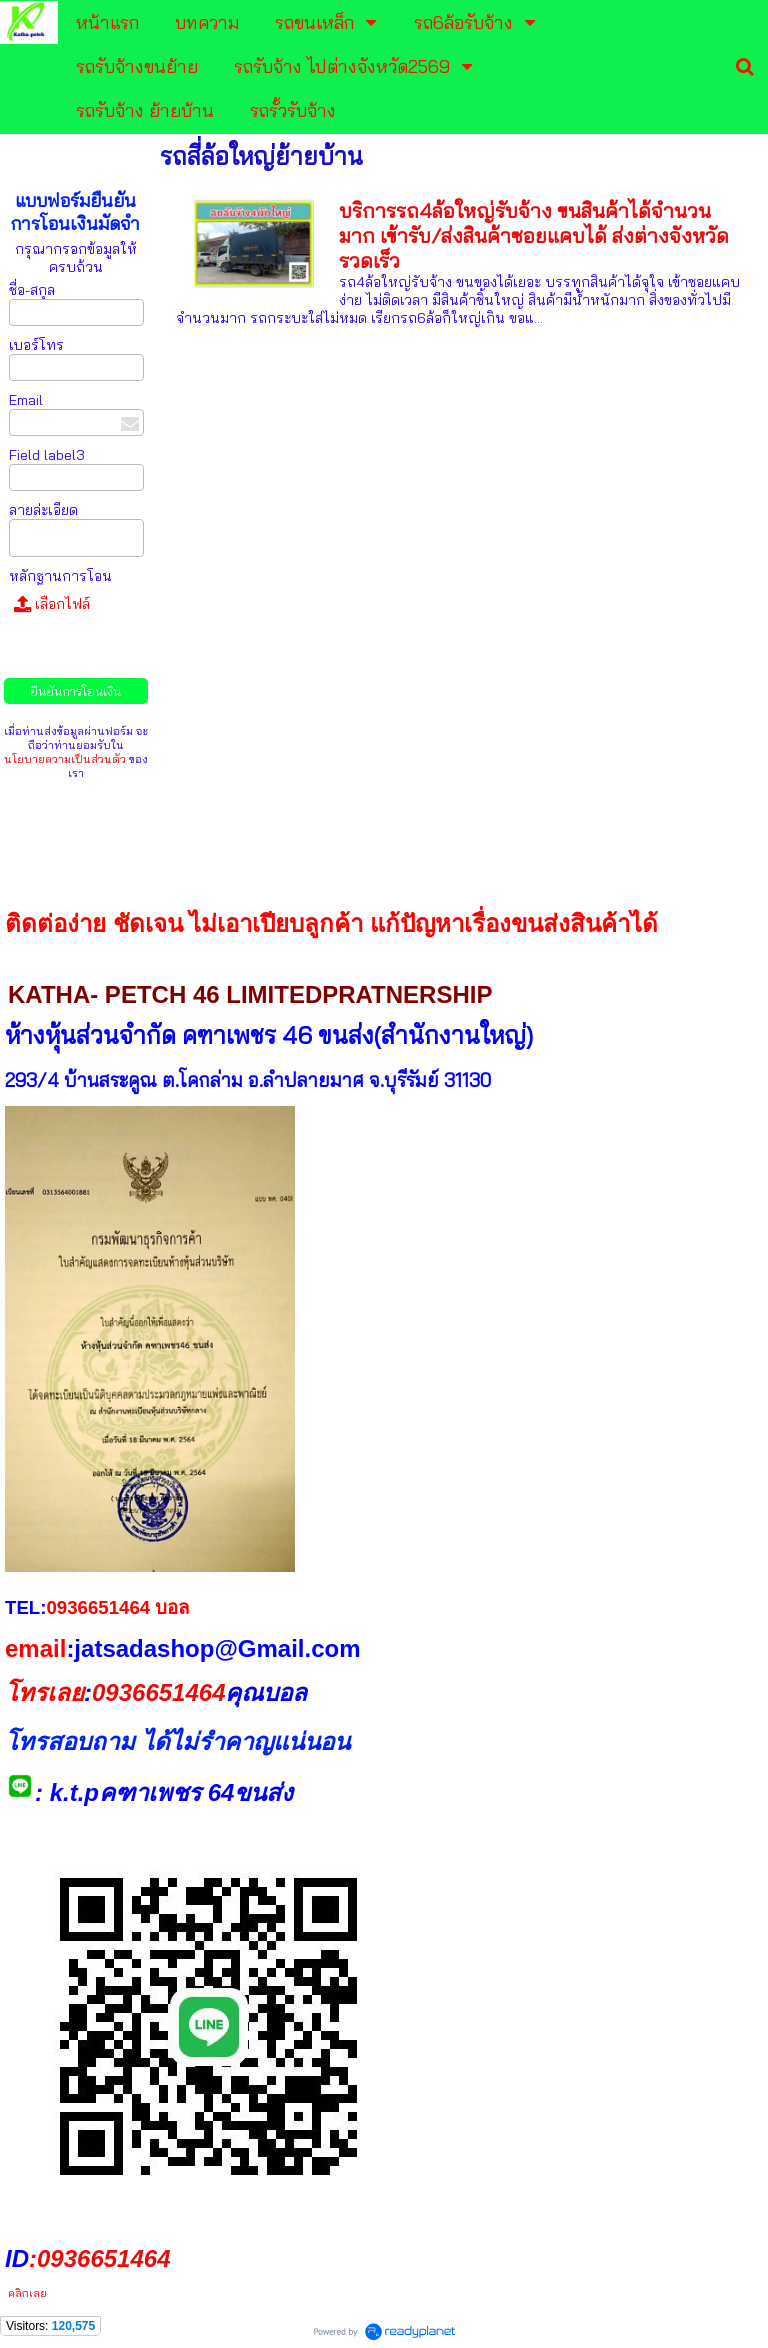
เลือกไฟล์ (52, 604)
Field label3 (47, 455)
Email (26, 400)
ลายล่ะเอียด (43, 510)
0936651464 (158, 1692)
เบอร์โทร (36, 345)
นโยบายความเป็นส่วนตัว (65, 759)
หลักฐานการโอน (60, 576)
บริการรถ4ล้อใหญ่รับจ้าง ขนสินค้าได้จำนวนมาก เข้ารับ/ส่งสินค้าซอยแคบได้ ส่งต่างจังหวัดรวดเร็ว (534, 235)
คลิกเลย (26, 2293)
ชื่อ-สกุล (32, 290)
